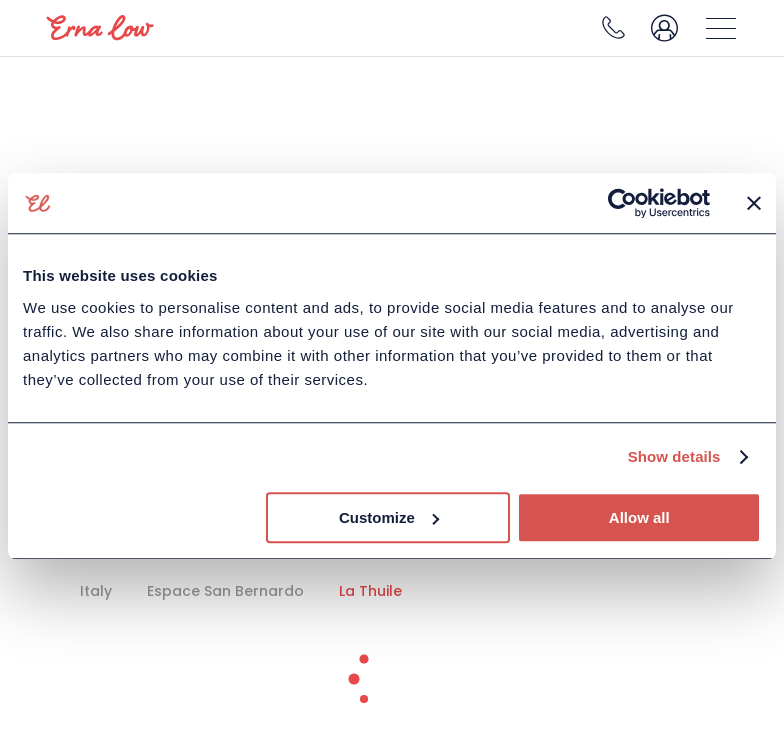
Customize (389, 517)
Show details (674, 456)
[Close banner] (754, 203)
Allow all (639, 517)
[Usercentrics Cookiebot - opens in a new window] (622, 203)
